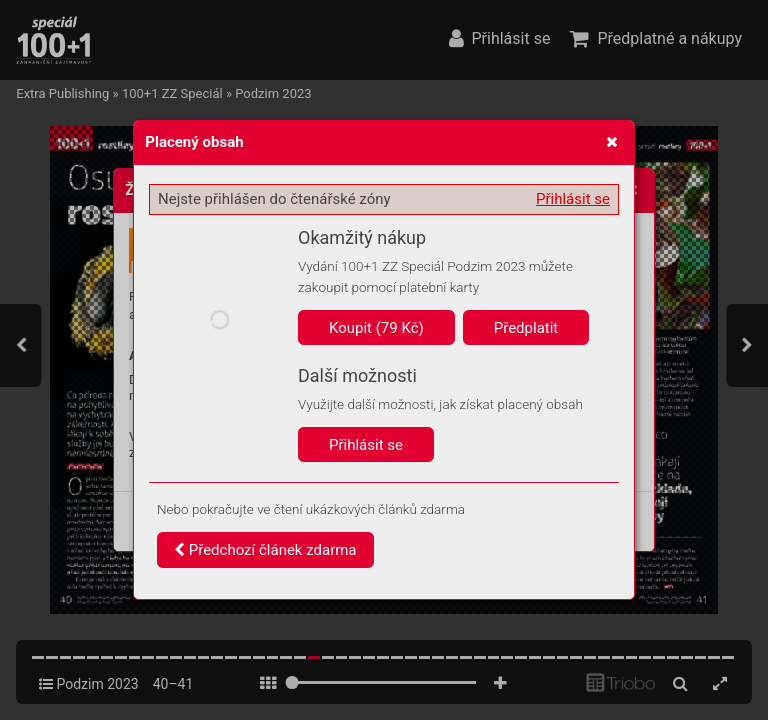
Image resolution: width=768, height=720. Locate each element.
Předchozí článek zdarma (265, 550)
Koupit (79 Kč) (376, 328)
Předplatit (526, 328)
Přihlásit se (573, 199)
